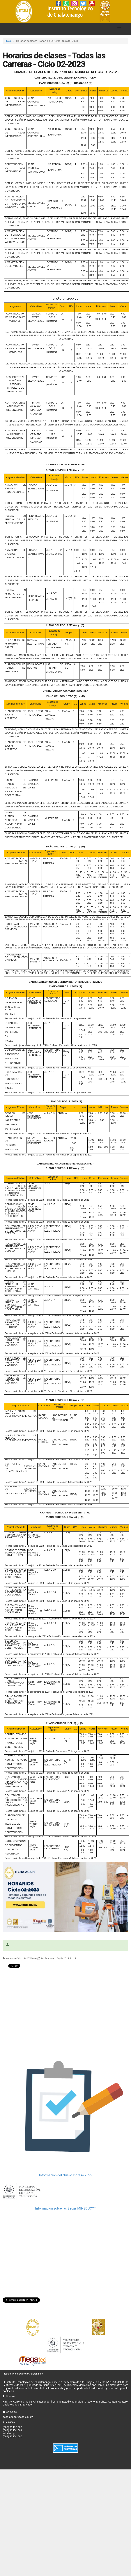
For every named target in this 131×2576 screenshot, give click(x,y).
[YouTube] (92, 3)
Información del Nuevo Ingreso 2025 (65, 2175)
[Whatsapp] (66, 3)
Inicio (9, 40)
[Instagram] (74, 3)
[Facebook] (58, 3)
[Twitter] (83, 3)
